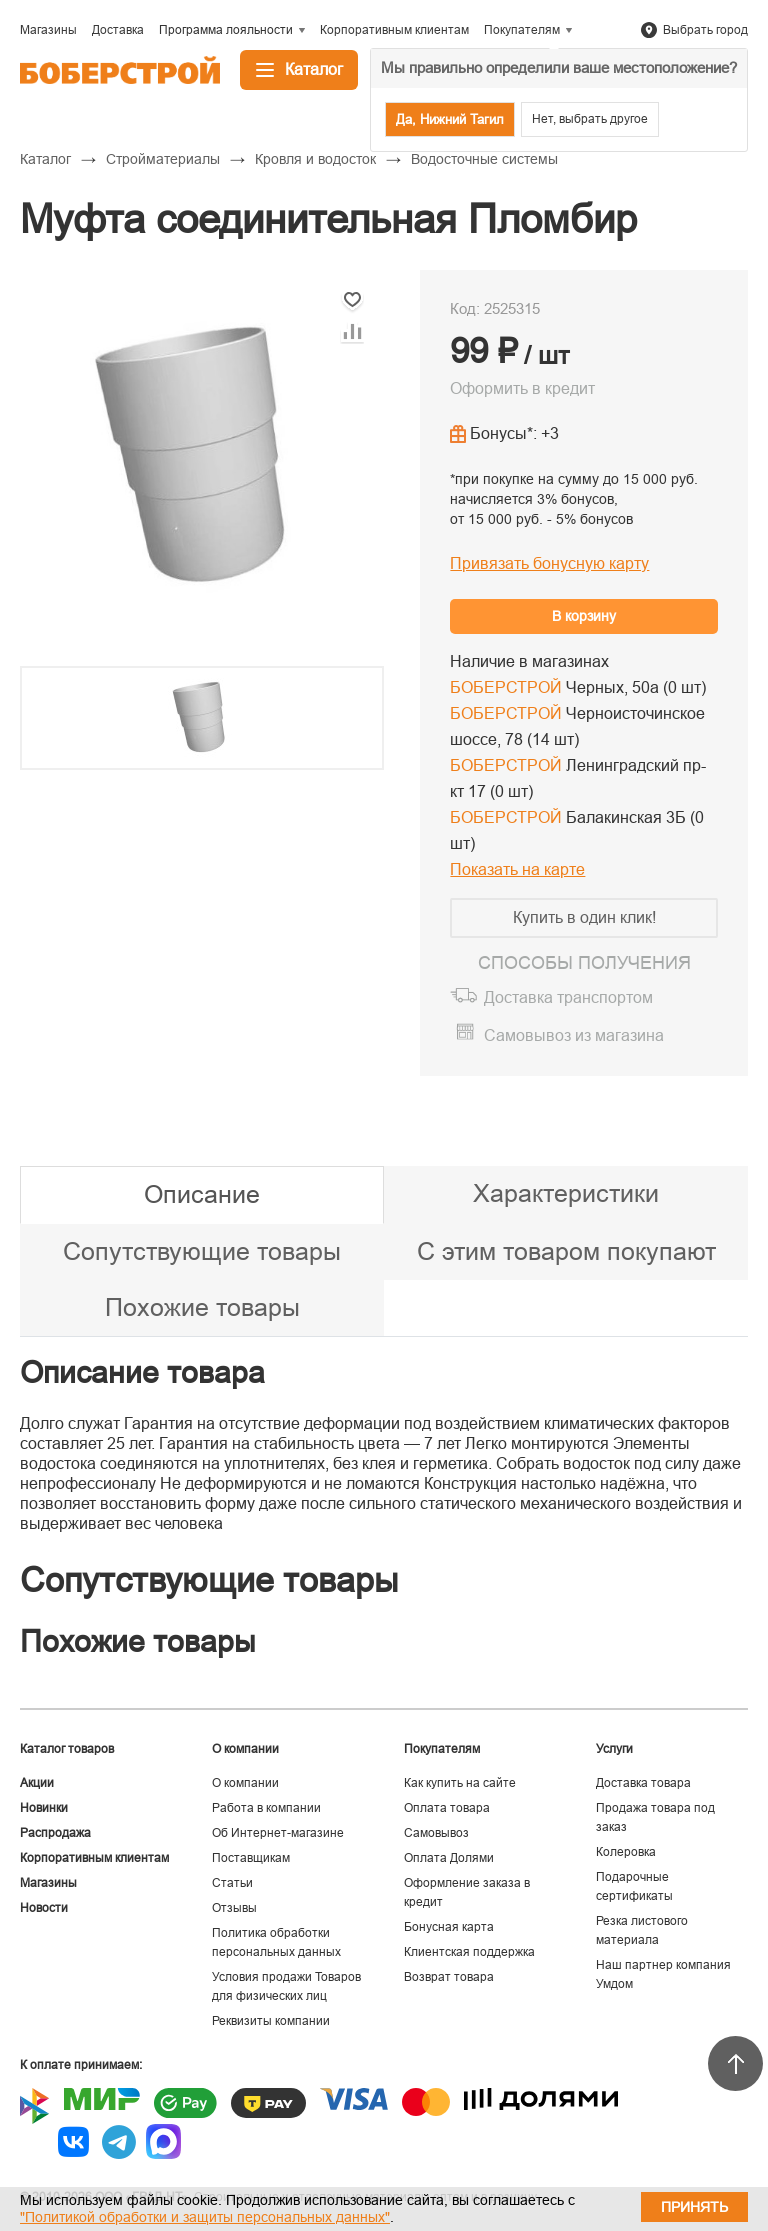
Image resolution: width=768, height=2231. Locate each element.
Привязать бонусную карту (549, 563)
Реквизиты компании (271, 2021)
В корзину (584, 616)
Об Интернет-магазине (278, 1833)
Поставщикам (251, 1858)
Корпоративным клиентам (94, 1858)
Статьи (232, 1883)
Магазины (48, 1883)
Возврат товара (449, 1977)
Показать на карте (517, 869)
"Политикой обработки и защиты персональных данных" (205, 2217)
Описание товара (142, 1372)
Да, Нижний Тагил (450, 119)
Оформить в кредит (522, 388)
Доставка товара (643, 1783)
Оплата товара (447, 1808)
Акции (37, 1783)
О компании (245, 1783)
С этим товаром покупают (566, 1251)
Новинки (44, 1808)
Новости (44, 1908)
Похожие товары (202, 1307)
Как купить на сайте (460, 1783)
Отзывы (234, 1908)
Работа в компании (266, 1808)
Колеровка (626, 1852)
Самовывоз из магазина (574, 1035)
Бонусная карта (449, 1927)
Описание (202, 1194)
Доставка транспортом (568, 997)
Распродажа (55, 1833)
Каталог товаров (67, 1749)
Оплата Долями (449, 1858)
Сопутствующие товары (202, 1251)
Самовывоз (436, 1833)
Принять (694, 2207)
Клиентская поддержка (469, 1952)
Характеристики (566, 1193)
